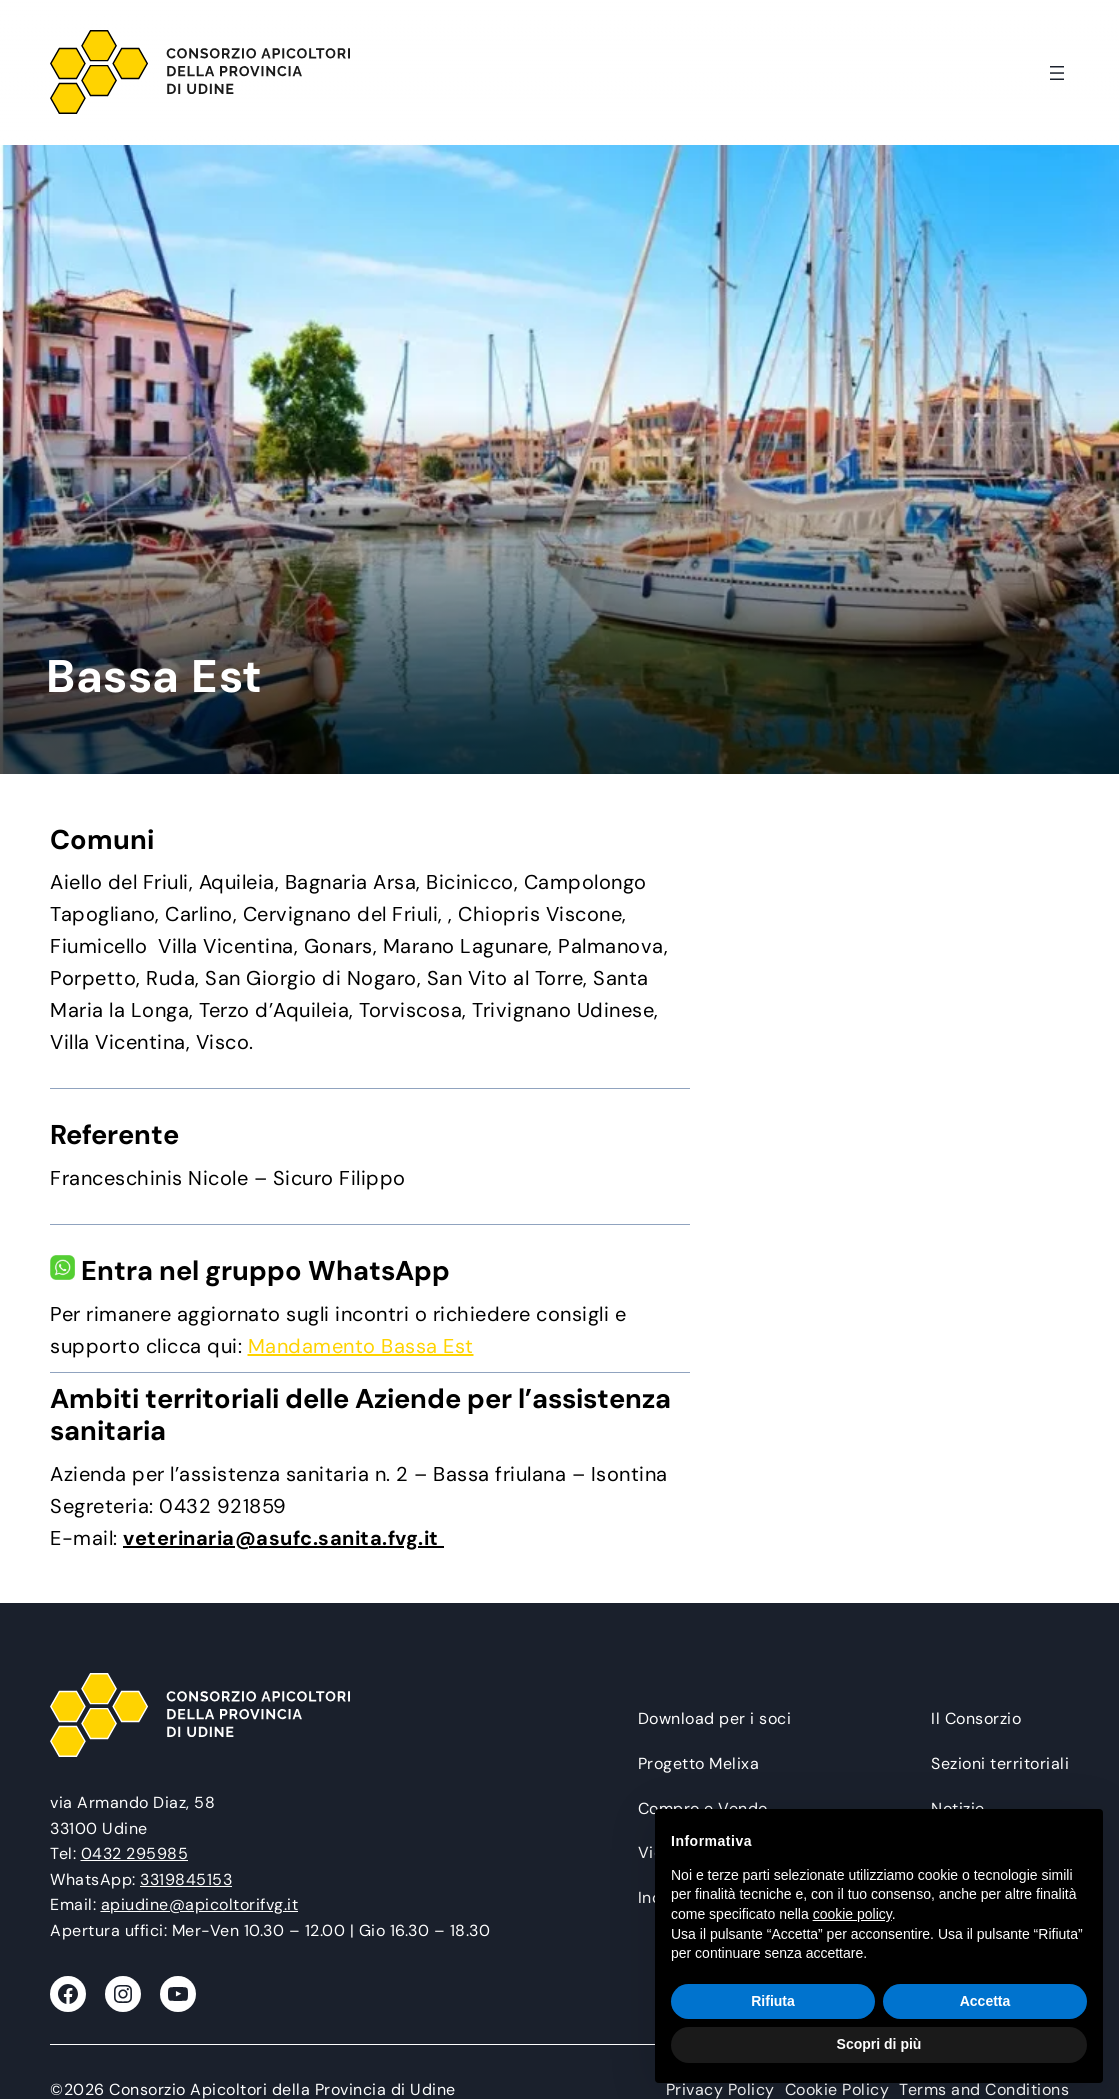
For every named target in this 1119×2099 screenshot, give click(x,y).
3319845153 (186, 1879)
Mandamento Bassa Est (361, 1346)
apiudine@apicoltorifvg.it (200, 1904)
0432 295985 (135, 1853)
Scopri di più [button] (879, 2044)
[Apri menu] (1057, 73)
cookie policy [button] (852, 1914)
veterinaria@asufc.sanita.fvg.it (283, 1538)
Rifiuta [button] (773, 2001)
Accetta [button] (985, 2001)
